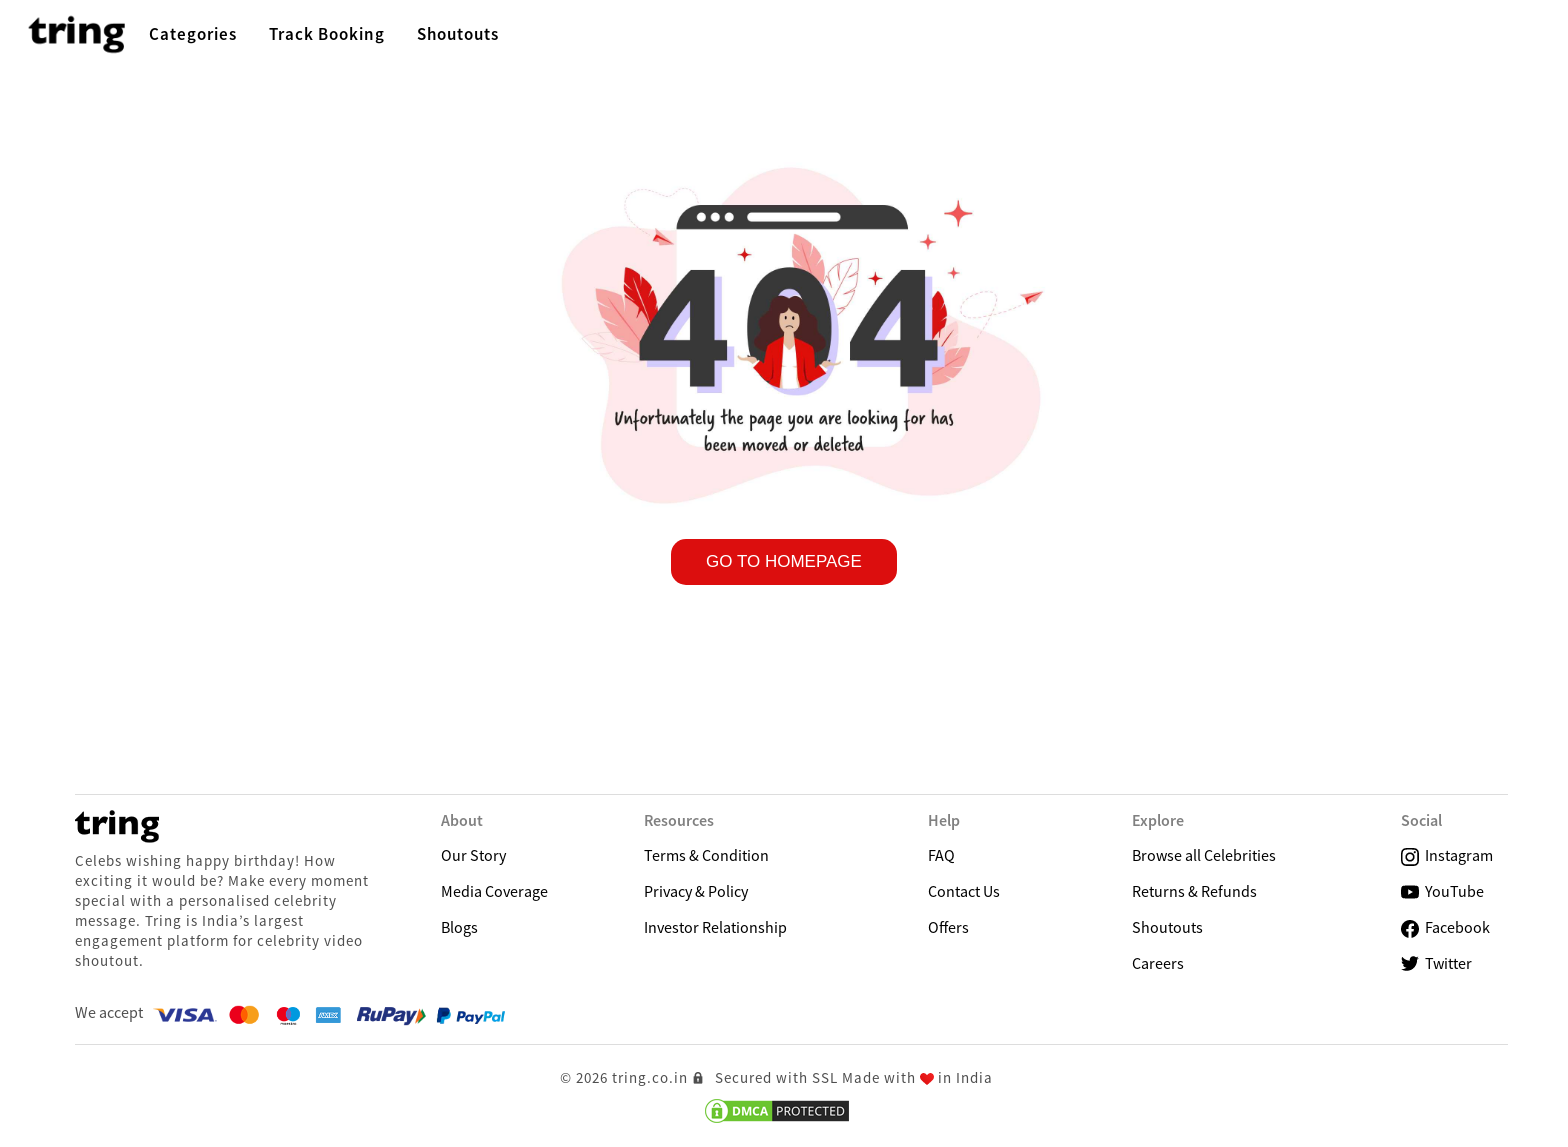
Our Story (473, 855)
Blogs (459, 927)
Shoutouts (1167, 927)
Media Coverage (494, 891)
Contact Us (964, 891)
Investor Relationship (715, 927)
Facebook (1445, 927)
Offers (948, 927)
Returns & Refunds (1194, 891)
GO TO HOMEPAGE (784, 561)
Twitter (1436, 963)
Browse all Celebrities (1204, 855)
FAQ (941, 855)
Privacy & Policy (696, 891)
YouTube (1442, 891)
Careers (1158, 963)
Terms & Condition (706, 855)
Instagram (1447, 855)
